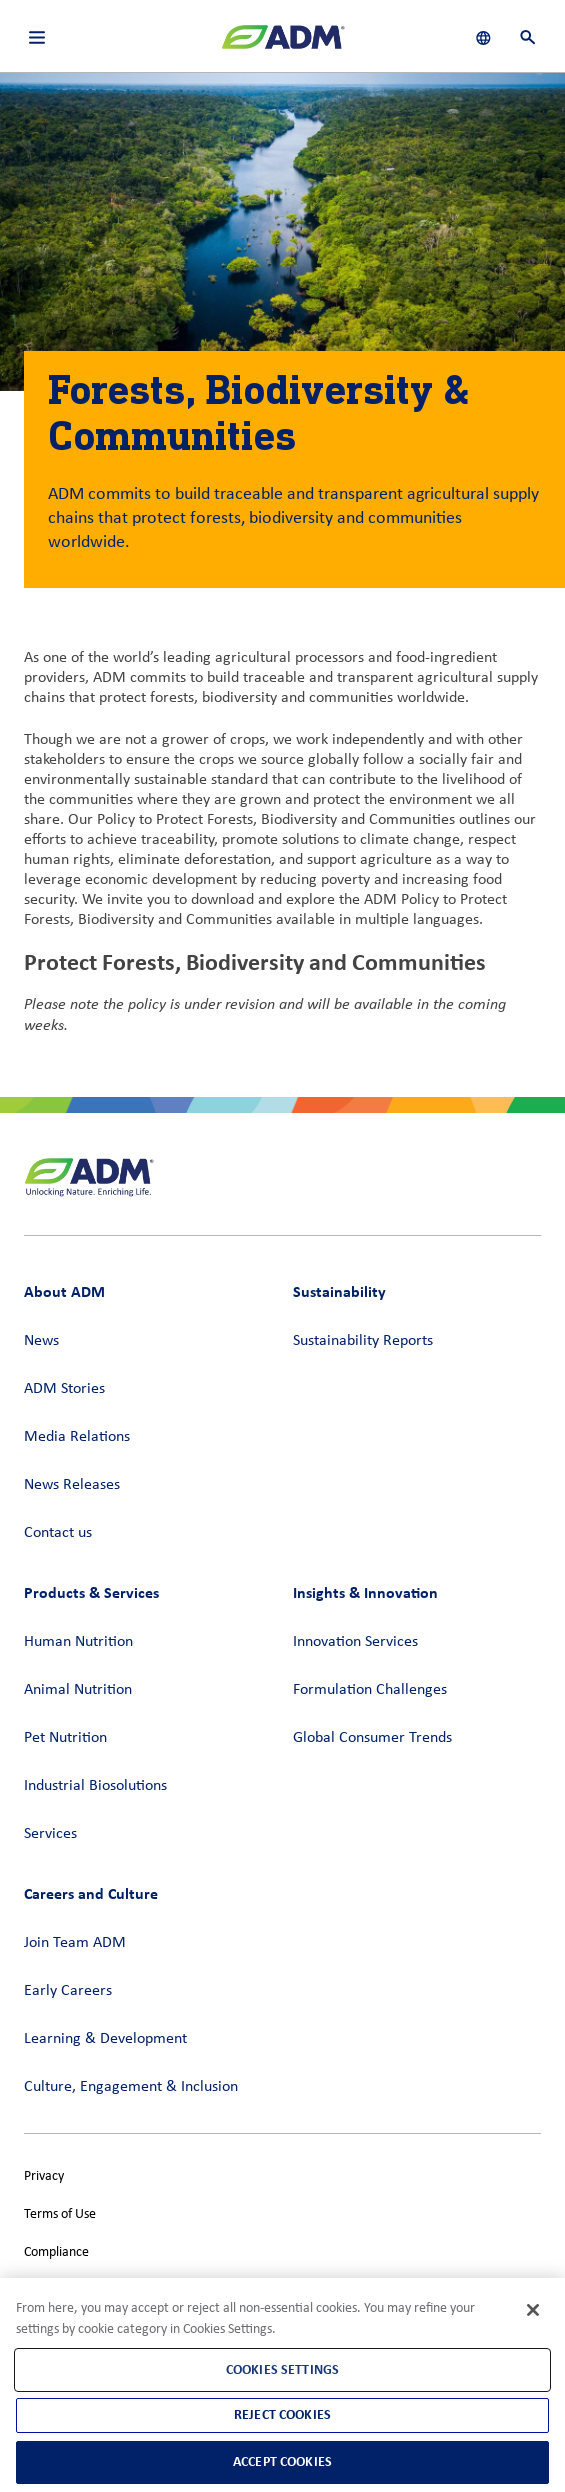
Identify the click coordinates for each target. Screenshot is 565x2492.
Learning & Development (105, 2039)
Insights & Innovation (365, 1592)
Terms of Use (60, 2214)
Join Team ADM (75, 1943)
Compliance (56, 2252)
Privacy (44, 2176)
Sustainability (339, 1291)
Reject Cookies (282, 2414)
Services (50, 1834)
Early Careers (68, 1991)
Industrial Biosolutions (95, 1786)
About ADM (64, 1291)
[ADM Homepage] (283, 45)
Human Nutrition (78, 1642)
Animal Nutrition (78, 1690)
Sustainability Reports (363, 1341)
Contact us (58, 1533)
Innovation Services (355, 1642)
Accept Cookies (282, 2461)
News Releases (72, 1485)
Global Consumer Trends (372, 1738)
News (41, 1341)
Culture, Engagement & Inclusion (131, 2087)
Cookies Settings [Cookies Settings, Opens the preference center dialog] (282, 2369)
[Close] (533, 2310)
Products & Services (91, 1592)
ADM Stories (64, 1389)
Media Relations (77, 1437)
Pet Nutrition (65, 1738)
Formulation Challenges (370, 1690)
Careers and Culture (91, 1893)
